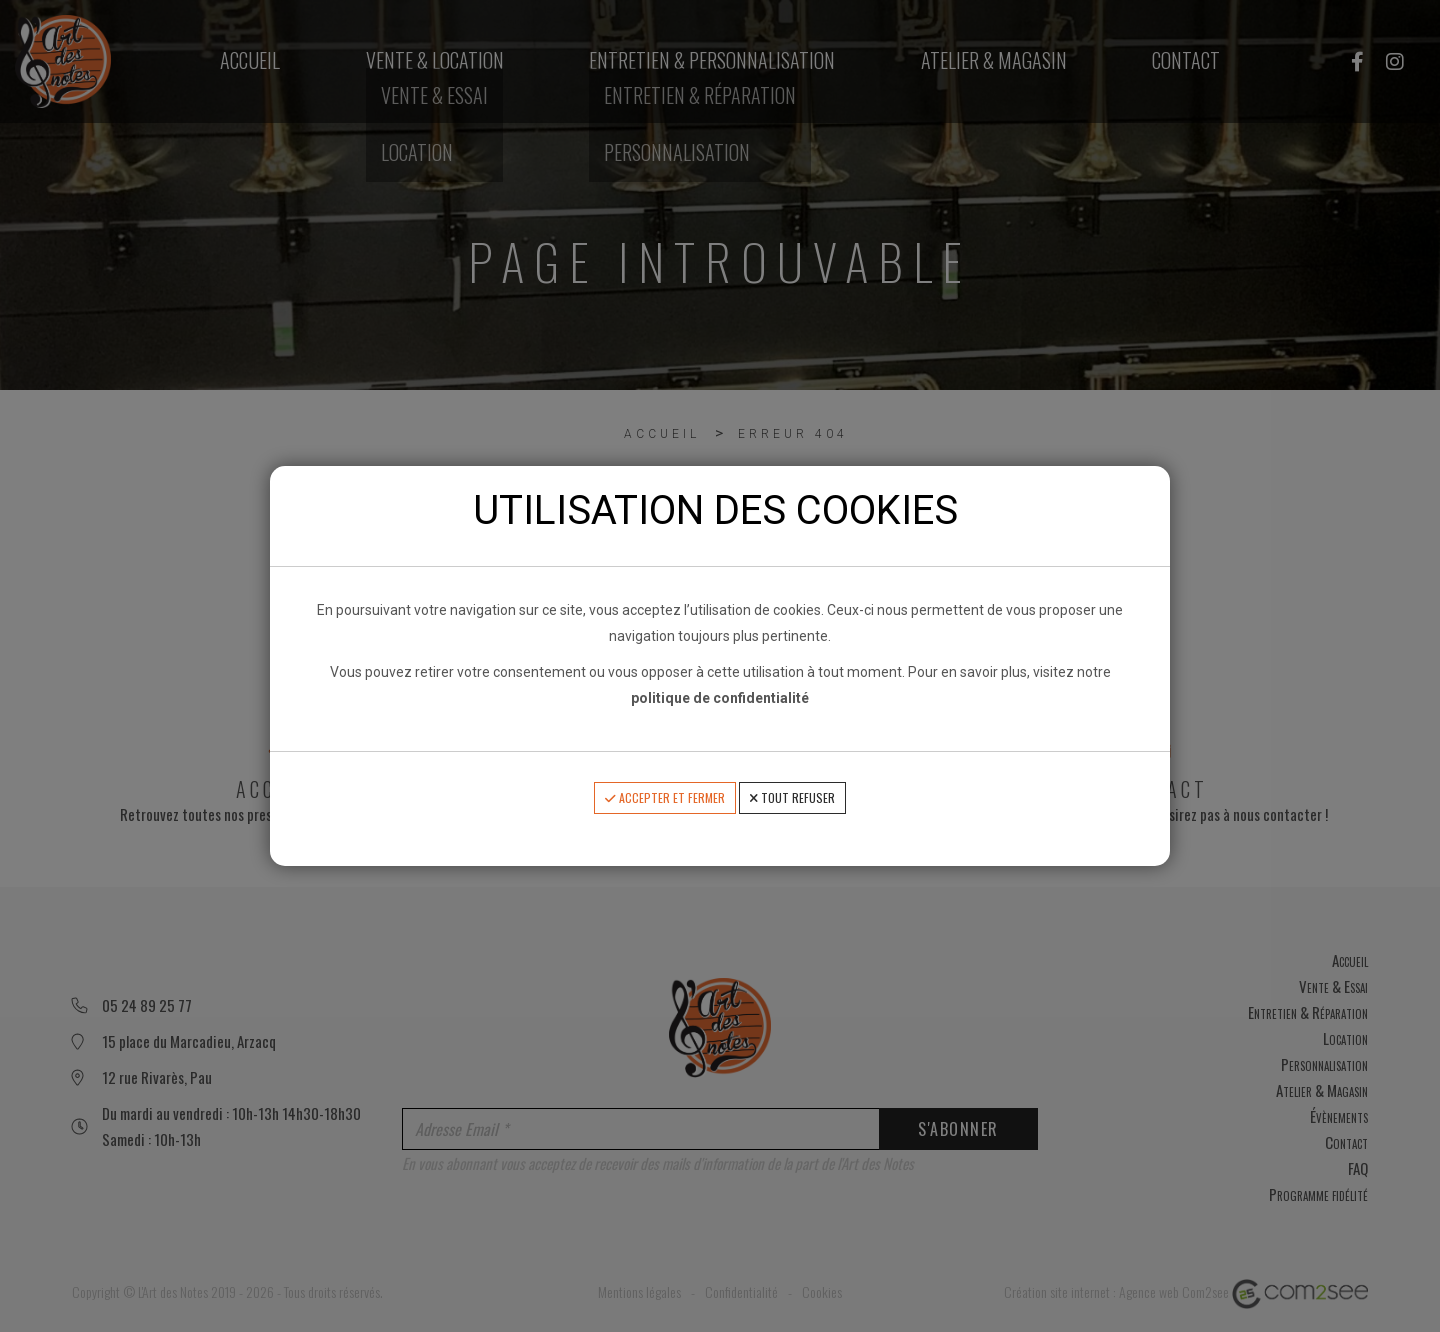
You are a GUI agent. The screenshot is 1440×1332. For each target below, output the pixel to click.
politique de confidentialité (720, 698)
